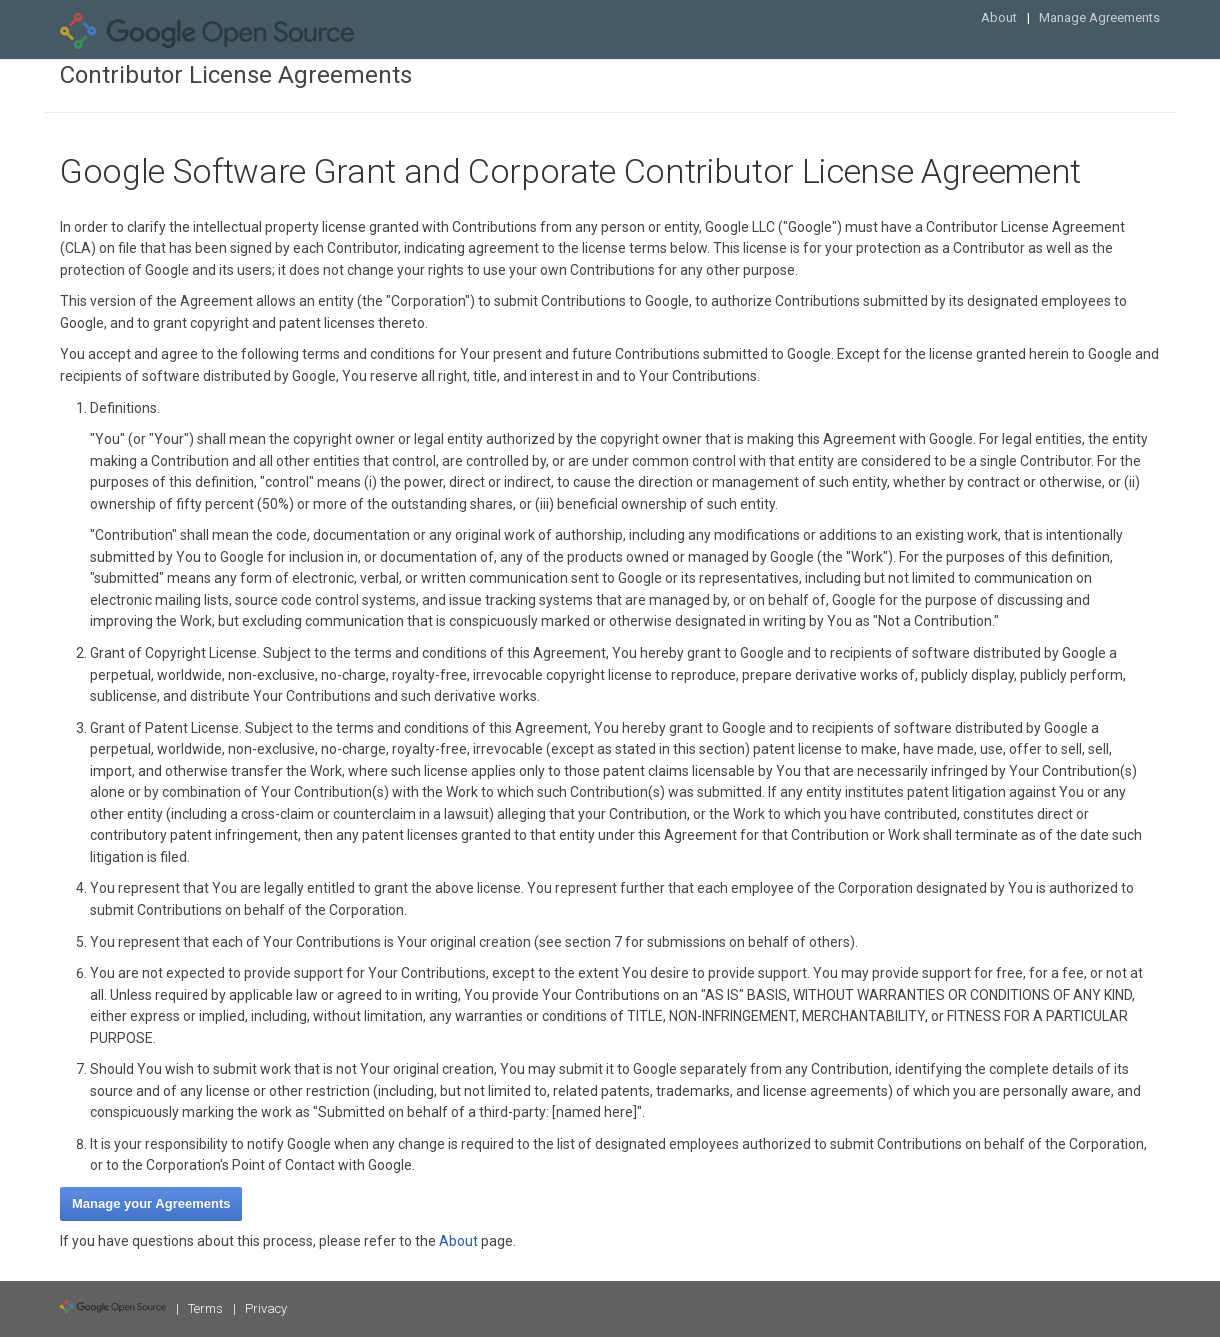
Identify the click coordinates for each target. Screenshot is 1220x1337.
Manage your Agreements (151, 1203)
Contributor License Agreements (236, 75)
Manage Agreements (1099, 17)
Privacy (266, 1308)
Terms (205, 1308)
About (999, 17)
